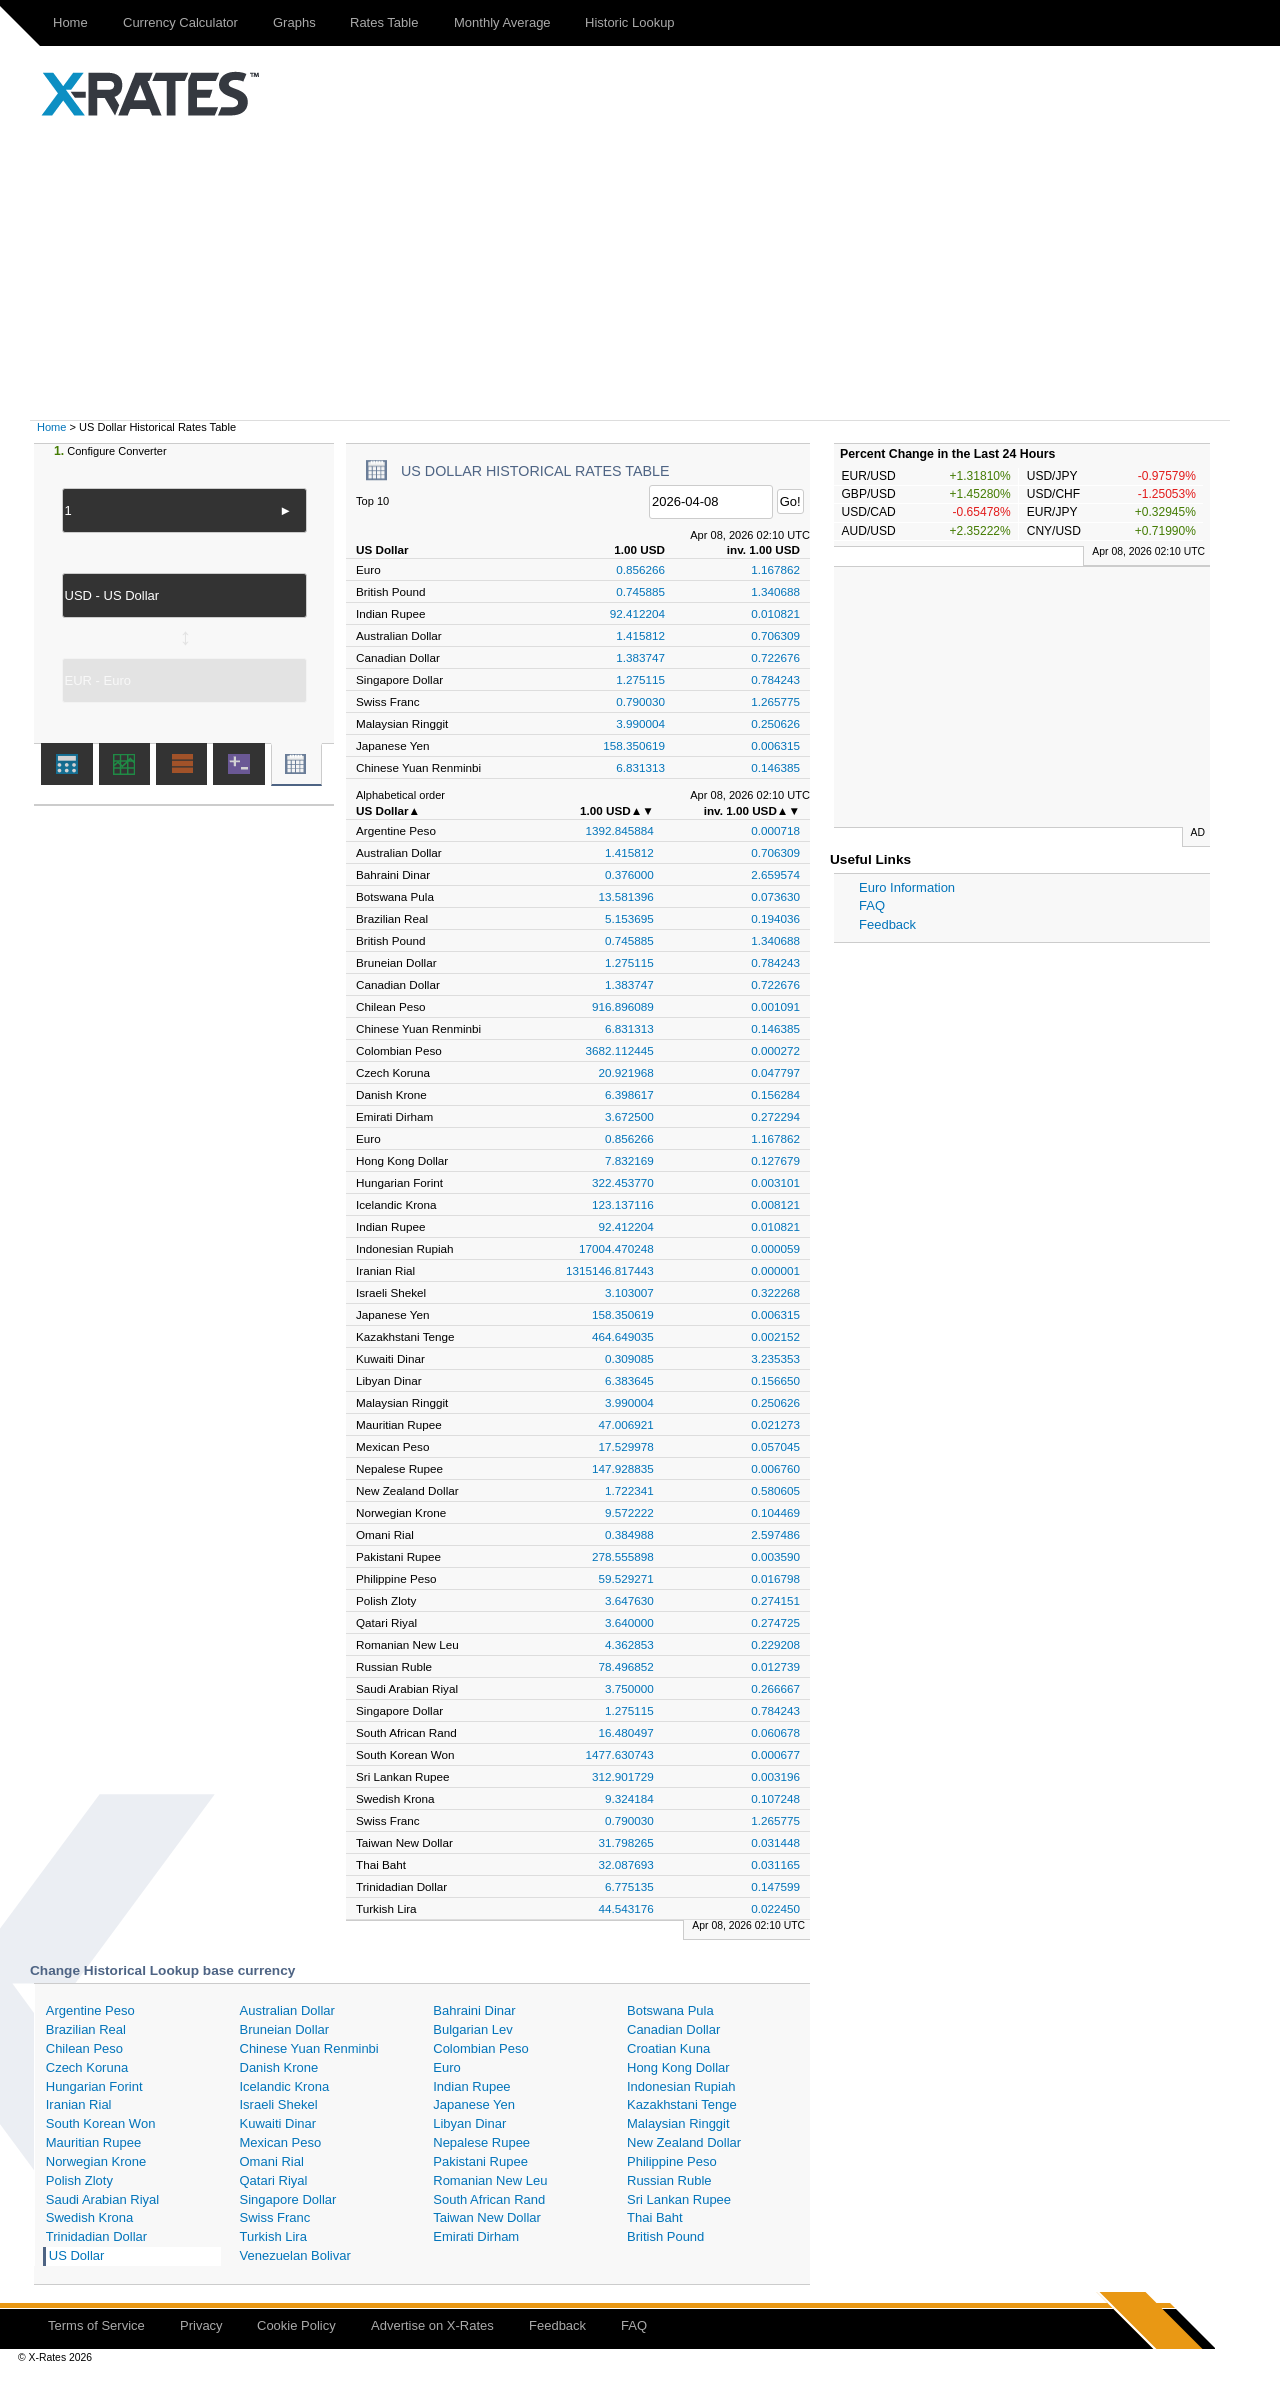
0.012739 (775, 1666)
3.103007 (629, 1292)
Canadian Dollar (673, 2029)
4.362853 (629, 1644)
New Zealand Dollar (684, 2142)
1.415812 (640, 635)
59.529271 (626, 1578)
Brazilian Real (86, 2029)
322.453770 (623, 1182)
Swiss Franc (275, 2217)
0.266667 (775, 1688)
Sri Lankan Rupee (679, 2199)
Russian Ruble (669, 2180)
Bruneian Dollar (285, 2029)
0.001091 (775, 1006)
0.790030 (640, 701)
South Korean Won (101, 2123)
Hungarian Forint (94, 2086)
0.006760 (775, 1468)
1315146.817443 (610, 1270)
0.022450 (775, 1908)
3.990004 (640, 723)
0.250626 (775, 723)
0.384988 (629, 1534)
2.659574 (775, 874)
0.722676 (775, 657)
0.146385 (775, 767)
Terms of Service (96, 2325)
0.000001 (775, 1270)
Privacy (201, 2325)
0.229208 (775, 1644)
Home (70, 22)
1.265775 (775, 701)
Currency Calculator (180, 22)
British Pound (665, 2236)
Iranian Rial (79, 2104)
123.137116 (623, 1204)
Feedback (887, 924)
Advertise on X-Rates (432, 2325)
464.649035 (623, 1336)
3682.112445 (620, 1050)
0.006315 (775, 745)
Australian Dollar (287, 2010)
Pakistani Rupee (480, 2161)
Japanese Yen (474, 2104)
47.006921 (626, 1424)
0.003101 (775, 1182)
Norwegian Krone (96, 2161)
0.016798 (775, 1578)
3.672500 (629, 1116)
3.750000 (629, 1688)
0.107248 (775, 1798)
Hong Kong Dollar (678, 2067)
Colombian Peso (480, 2048)
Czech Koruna (87, 2067)
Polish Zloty (79, 2180)
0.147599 (775, 1886)
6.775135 (629, 1886)
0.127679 (775, 1160)
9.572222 (629, 1512)
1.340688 (775, 591)
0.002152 (775, 1336)
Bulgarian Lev (473, 2029)
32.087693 (626, 1864)
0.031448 (775, 1842)
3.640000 (629, 1622)
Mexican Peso (281, 2142)
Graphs (294, 22)
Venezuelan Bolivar (295, 2255)
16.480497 (626, 1732)
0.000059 (775, 1248)
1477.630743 (620, 1754)
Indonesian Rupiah (681, 2086)
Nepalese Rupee (481, 2142)
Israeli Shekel (279, 2104)
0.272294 (775, 1116)
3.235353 (775, 1358)
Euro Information (907, 887)
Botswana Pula (670, 2010)
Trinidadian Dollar (96, 2236)
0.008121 (775, 1204)
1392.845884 (620, 830)
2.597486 (775, 1534)
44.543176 (626, 1908)
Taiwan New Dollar (487, 2217)
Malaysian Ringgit (678, 2123)
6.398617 (629, 1094)
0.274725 (775, 1622)
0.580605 (775, 1490)
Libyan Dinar (469, 2123)
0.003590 (775, 1556)
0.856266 (640, 569)
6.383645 (629, 1380)
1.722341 (629, 1490)
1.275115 (640, 679)
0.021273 (775, 1424)
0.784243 (775, 679)
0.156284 (775, 1094)
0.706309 (775, 635)
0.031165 (775, 1864)
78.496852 (626, 1666)
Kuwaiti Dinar (278, 2123)
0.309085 (629, 1358)
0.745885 (640, 591)
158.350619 (634, 745)
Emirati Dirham (476, 2236)
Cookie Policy (296, 2325)
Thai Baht (655, 2217)
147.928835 (623, 1468)
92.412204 (637, 613)
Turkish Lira (273, 2236)
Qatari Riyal (274, 2180)
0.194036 (775, 918)
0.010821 (775, 613)
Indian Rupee (471, 2086)
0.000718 (775, 830)
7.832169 (629, 1160)
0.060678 (775, 1732)
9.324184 (629, 1798)
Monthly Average (502, 22)
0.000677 (775, 1754)
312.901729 (623, 1776)
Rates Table (384, 22)
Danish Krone (279, 2067)
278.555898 (623, 1556)
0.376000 (629, 874)
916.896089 (623, 1006)
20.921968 (626, 1072)
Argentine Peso (90, 2010)
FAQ (872, 905)
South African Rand (489, 2199)
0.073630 (775, 896)
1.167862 (775, 569)
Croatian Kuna (668, 2048)
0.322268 (775, 1292)
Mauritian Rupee (93, 2142)
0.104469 (775, 1512)
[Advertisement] (640, 270)
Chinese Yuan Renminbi (309, 2048)
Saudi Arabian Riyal (102, 2199)
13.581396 (626, 896)
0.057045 (775, 1446)
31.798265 (626, 1842)
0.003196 (775, 1776)
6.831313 (640, 767)
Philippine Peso (672, 2161)
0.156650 (775, 1380)
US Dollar (77, 2255)
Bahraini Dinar (474, 2010)
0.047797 (775, 1072)
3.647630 (629, 1600)
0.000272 (775, 1050)
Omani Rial (272, 2161)
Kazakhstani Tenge (682, 2104)
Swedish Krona (89, 2217)
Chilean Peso (84, 2048)
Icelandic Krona (285, 2086)
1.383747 (640, 657)
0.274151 (775, 1600)
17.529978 (626, 1446)
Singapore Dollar (288, 2199)
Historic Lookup (630, 22)
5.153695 (629, 918)
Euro (446, 2067)
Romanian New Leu (490, 2180)
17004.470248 (616, 1248)
